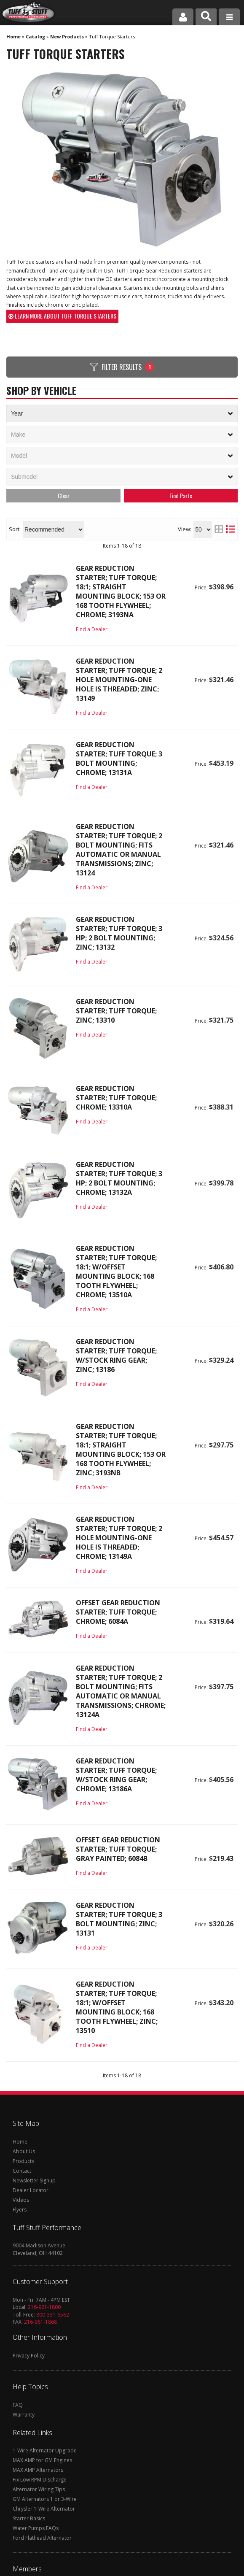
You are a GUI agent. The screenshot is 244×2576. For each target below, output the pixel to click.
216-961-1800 (44, 2307)
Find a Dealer (91, 629)
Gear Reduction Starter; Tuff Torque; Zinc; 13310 (116, 1011)
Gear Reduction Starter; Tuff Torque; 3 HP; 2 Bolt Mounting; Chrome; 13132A (119, 1178)
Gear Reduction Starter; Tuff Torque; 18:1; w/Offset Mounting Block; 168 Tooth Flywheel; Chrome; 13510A (116, 1271)
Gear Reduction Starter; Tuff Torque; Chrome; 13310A (116, 1098)
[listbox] (122, 477)
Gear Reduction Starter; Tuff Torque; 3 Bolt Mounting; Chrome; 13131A (119, 758)
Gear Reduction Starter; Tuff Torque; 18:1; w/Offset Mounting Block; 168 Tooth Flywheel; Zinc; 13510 (117, 2007)
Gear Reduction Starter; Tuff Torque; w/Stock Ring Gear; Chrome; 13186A (116, 1774)
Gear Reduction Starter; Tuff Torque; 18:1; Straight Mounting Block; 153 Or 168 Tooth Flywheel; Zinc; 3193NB (121, 1449)
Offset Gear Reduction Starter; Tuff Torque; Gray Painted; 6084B (118, 1849)
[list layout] (230, 529)
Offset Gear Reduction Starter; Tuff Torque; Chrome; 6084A (118, 1612)
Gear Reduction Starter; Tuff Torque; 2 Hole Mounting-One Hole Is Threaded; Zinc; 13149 (119, 679)
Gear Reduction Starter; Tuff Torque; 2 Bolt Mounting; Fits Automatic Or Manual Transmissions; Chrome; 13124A (121, 1691)
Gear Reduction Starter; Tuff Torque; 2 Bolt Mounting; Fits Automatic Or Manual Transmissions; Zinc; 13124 (119, 850)
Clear (64, 495)
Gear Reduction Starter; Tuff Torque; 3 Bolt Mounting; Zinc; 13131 (119, 1919)
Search (181, 495)
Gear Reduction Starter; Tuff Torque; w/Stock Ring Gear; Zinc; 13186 (116, 1355)
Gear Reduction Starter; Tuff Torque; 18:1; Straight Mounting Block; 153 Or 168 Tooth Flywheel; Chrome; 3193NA (121, 591)
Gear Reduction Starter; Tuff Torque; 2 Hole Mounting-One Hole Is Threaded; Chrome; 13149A (119, 1538)
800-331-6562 (52, 2314)
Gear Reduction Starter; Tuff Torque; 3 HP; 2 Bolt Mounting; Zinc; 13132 (119, 933)
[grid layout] (218, 529)
